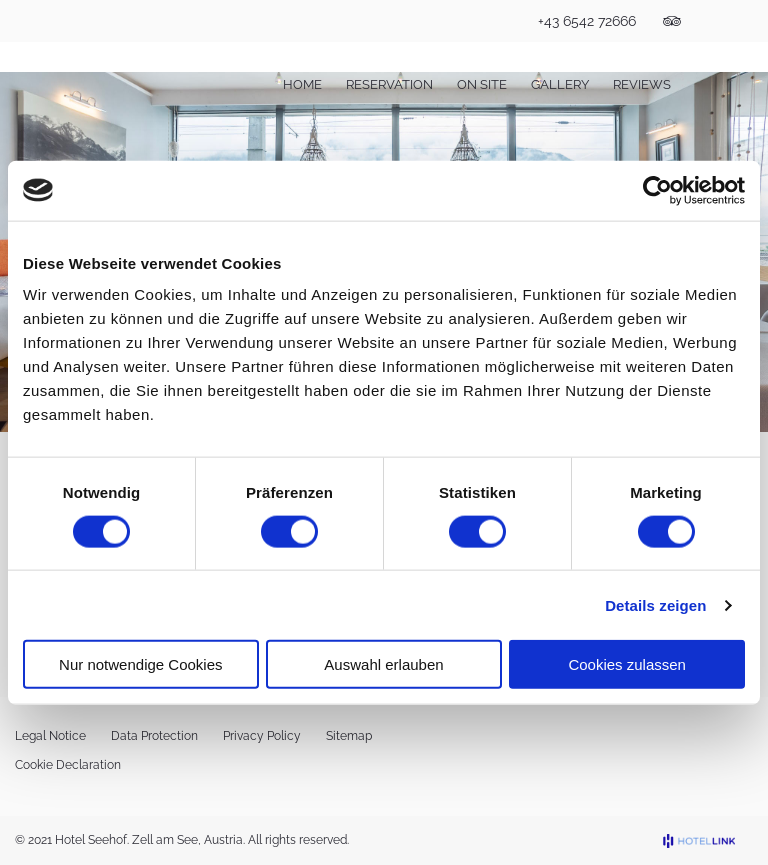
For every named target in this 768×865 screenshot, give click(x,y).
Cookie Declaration (68, 765)
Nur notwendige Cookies (140, 664)
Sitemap (349, 736)
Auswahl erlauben (383, 664)
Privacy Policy (262, 736)
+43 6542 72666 (587, 21)
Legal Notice (50, 736)
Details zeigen (655, 604)
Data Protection (154, 736)
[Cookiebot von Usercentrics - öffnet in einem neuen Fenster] (657, 190)
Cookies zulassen (627, 664)
